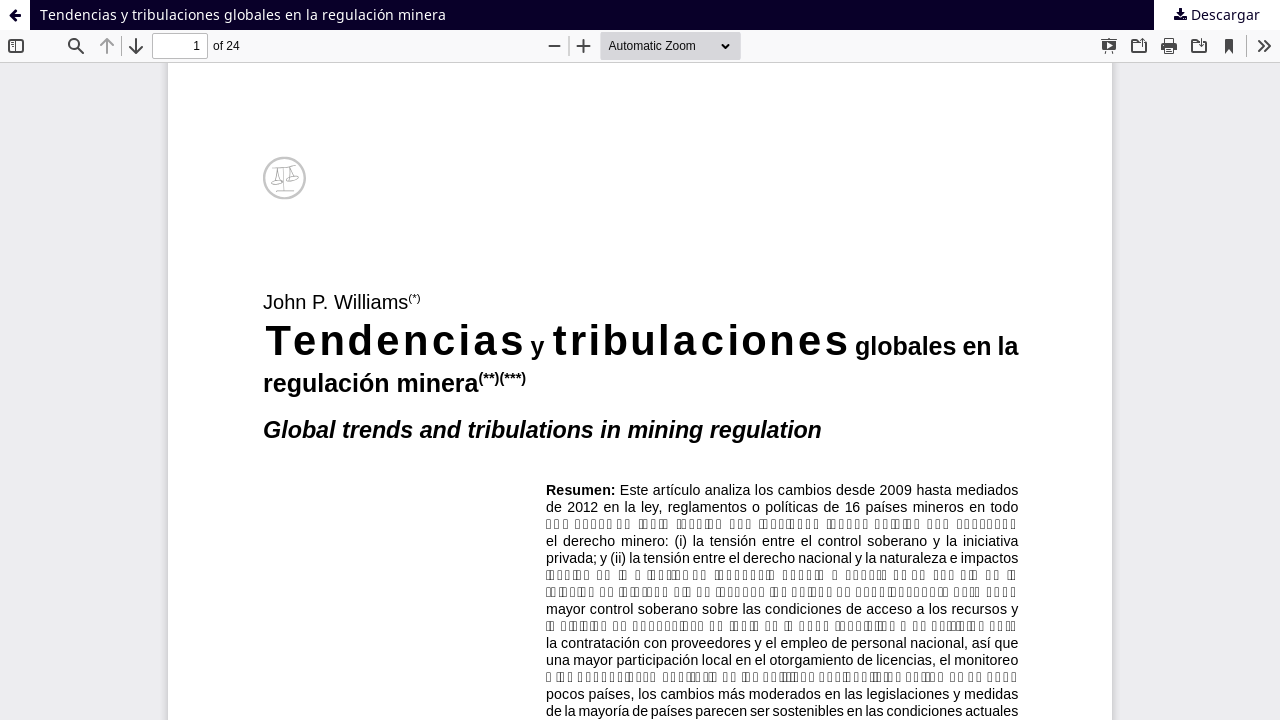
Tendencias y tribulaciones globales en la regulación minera (243, 14)
